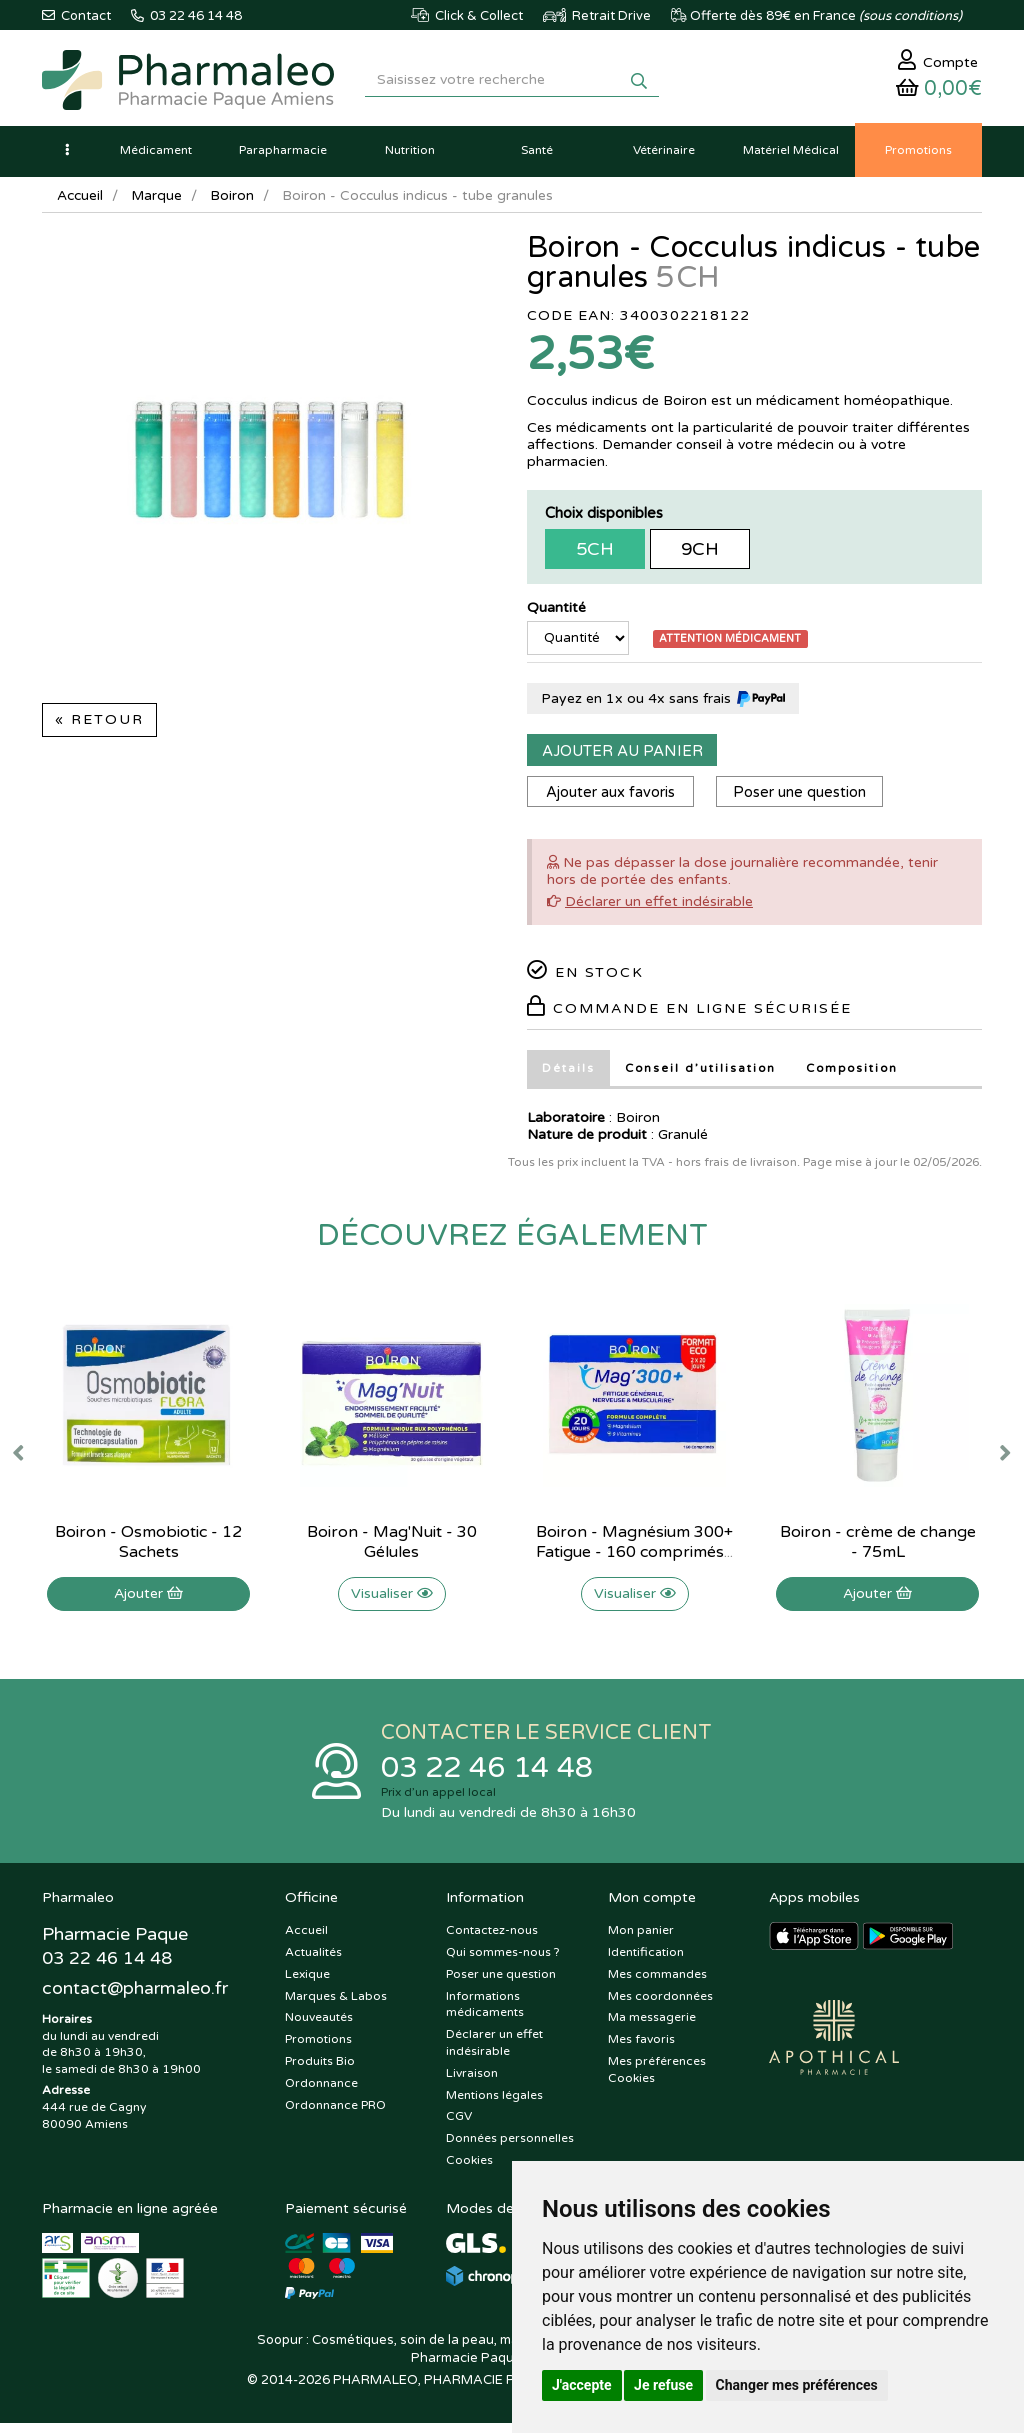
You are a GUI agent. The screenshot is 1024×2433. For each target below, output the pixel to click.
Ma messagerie (652, 2027)
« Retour (99, 726)
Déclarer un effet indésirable (659, 909)
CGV (459, 2126)
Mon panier (641, 1940)
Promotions (318, 2049)
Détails (568, 1075)
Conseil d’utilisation (701, 1075)
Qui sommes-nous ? (503, 1961)
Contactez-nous (492, 1940)
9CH (700, 556)
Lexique (307, 1983)
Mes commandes (657, 1983)
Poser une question (806, 800)
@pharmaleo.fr (135, 1999)
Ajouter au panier (622, 758)
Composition (856, 1075)
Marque (159, 202)
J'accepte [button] (582, 2385)
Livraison (472, 2082)
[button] (67, 157)
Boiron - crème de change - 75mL (878, 1549)
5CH (595, 556)
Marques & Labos (336, 2005)
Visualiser (392, 1600)
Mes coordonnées (660, 2005)
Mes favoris (641, 2049)
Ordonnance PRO (335, 2114)
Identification (646, 1961)
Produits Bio (320, 2070)
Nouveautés (319, 2027)
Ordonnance (321, 2092)
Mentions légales (494, 2104)
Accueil (81, 202)
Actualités (313, 1961)
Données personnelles (510, 2148)
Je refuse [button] (663, 2385)
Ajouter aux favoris (612, 800)
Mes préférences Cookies (657, 2078)
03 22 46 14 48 (492, 1775)
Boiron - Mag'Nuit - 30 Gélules (392, 1549)
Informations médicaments (485, 2013)
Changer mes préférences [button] (797, 2385)
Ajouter (148, 1600)
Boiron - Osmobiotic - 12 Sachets (148, 1549)
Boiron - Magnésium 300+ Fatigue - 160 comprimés (634, 1549)
